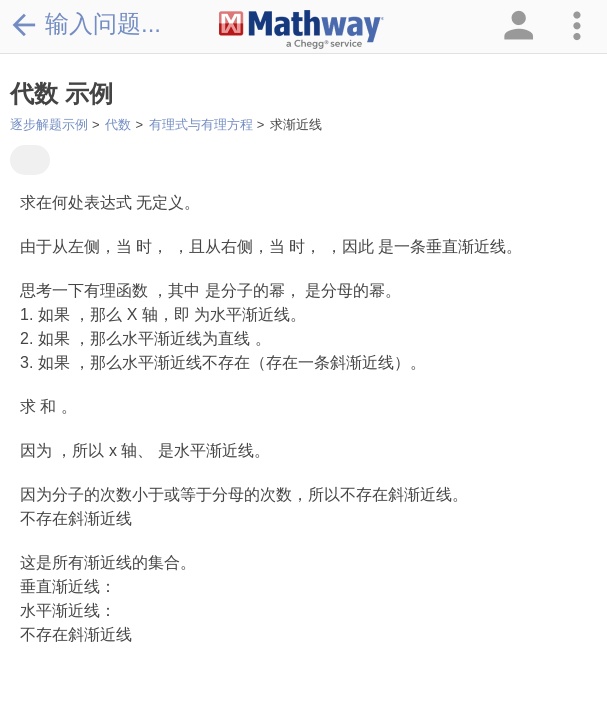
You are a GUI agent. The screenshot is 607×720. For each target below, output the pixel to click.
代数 (118, 124)
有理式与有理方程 (201, 124)
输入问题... (85, 24)
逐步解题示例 (49, 124)
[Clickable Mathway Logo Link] (301, 30)
